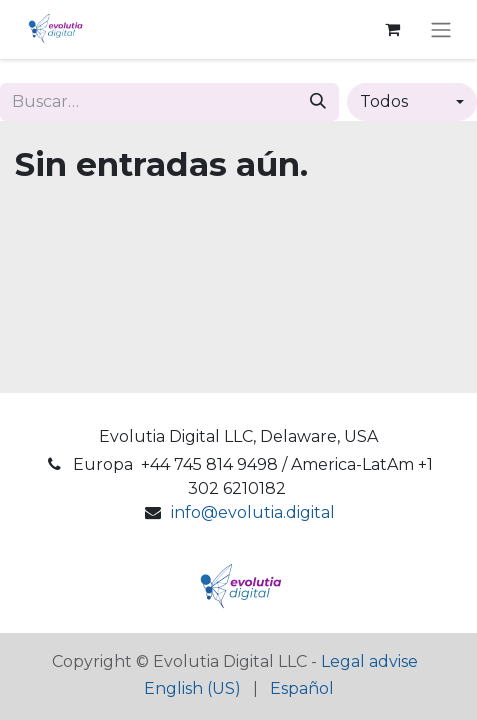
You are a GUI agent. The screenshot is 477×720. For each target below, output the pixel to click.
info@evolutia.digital (253, 512)
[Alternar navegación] (441, 29)
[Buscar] (318, 102)
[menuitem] (192, 689)
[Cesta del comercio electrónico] (392, 29)
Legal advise (369, 661)
